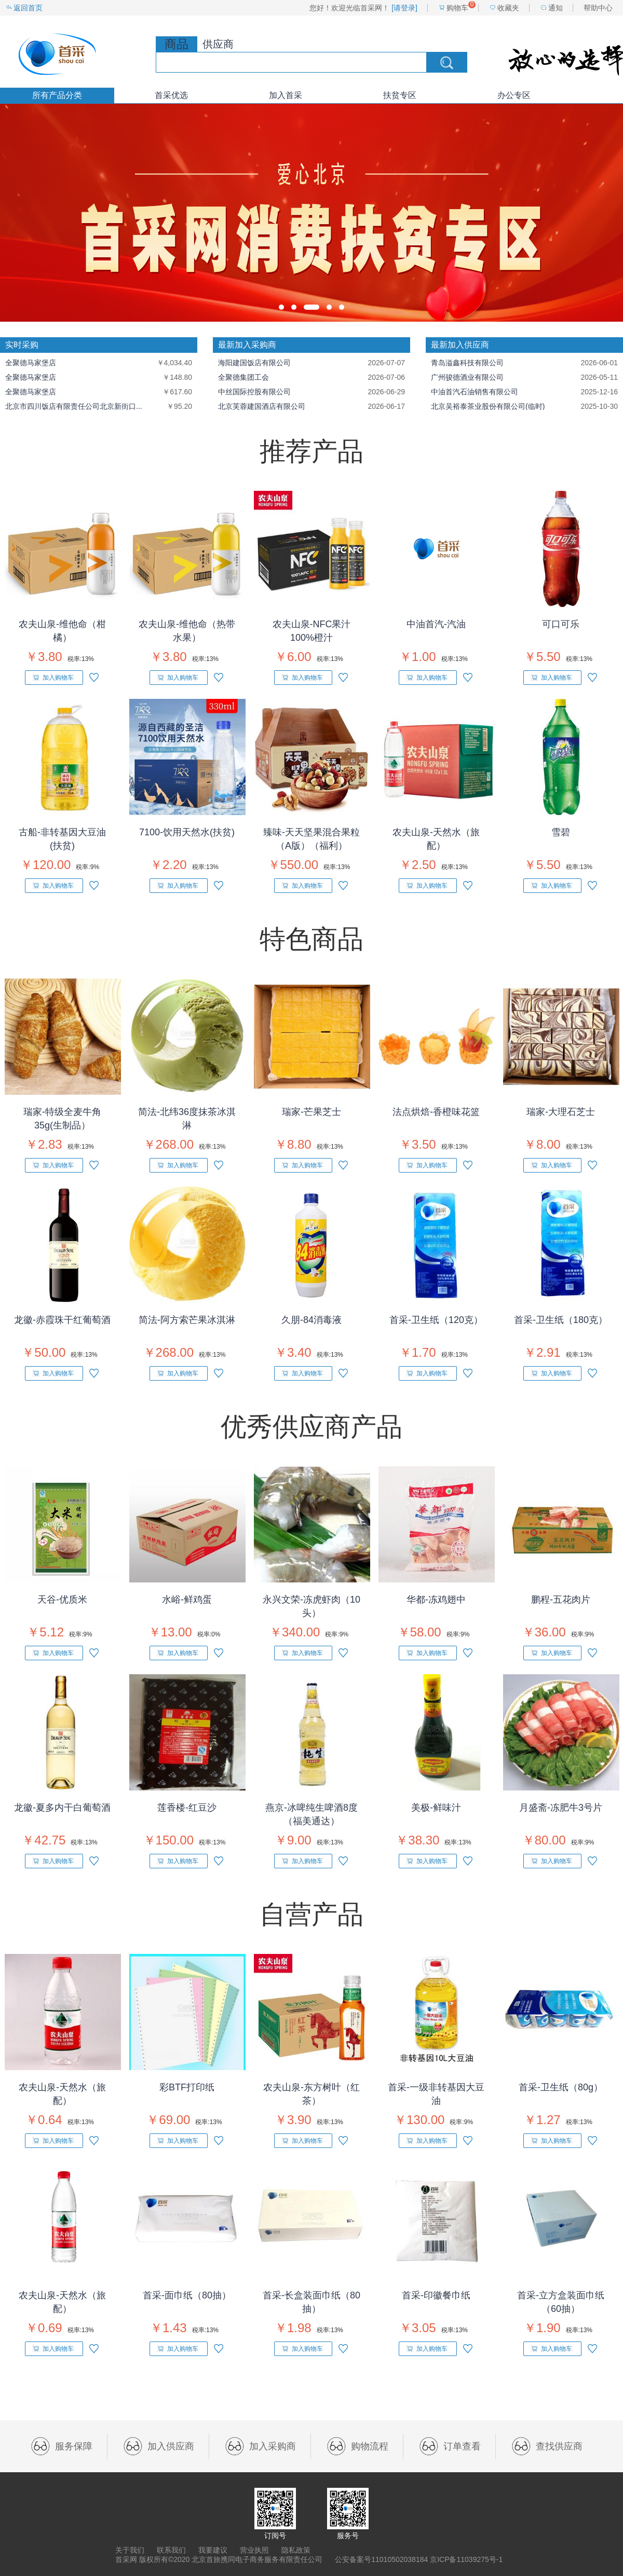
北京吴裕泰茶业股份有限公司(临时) (488, 406)
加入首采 (285, 95)
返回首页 (28, 8)
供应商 (218, 44)
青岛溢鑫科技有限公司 (467, 363)
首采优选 (171, 95)
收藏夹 (508, 8)
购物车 (457, 8)
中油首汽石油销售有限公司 (474, 392)
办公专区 (514, 95)
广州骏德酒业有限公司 (467, 377)
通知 (555, 8)
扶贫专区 (399, 95)
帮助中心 (598, 8)
